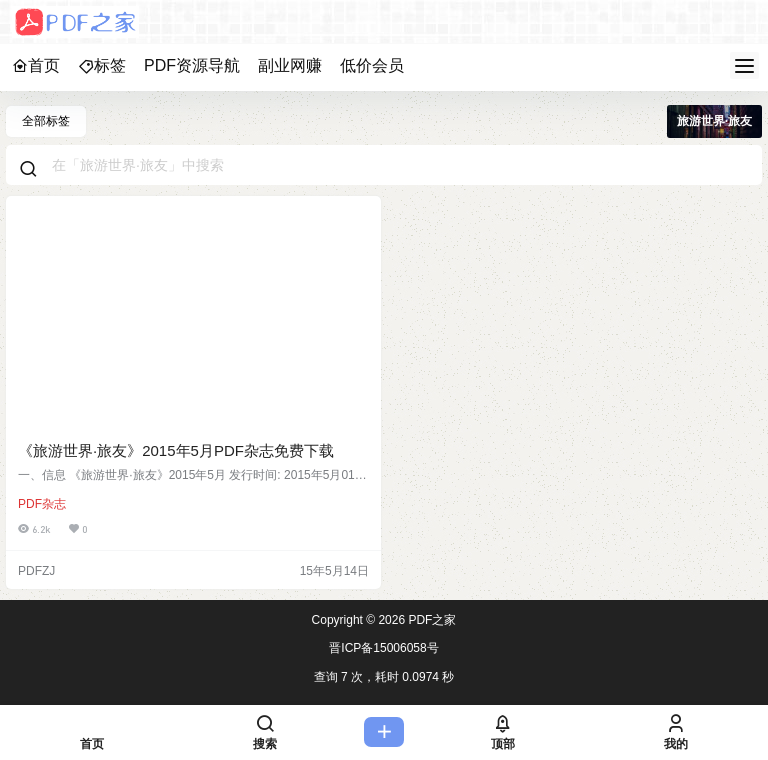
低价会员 (372, 65)
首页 (36, 65)
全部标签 (46, 121)
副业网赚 (290, 65)
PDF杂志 (42, 504)
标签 (102, 65)
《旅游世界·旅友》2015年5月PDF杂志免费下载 (176, 450)
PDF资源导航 (192, 65)
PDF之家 (430, 620)
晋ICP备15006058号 (383, 648)
